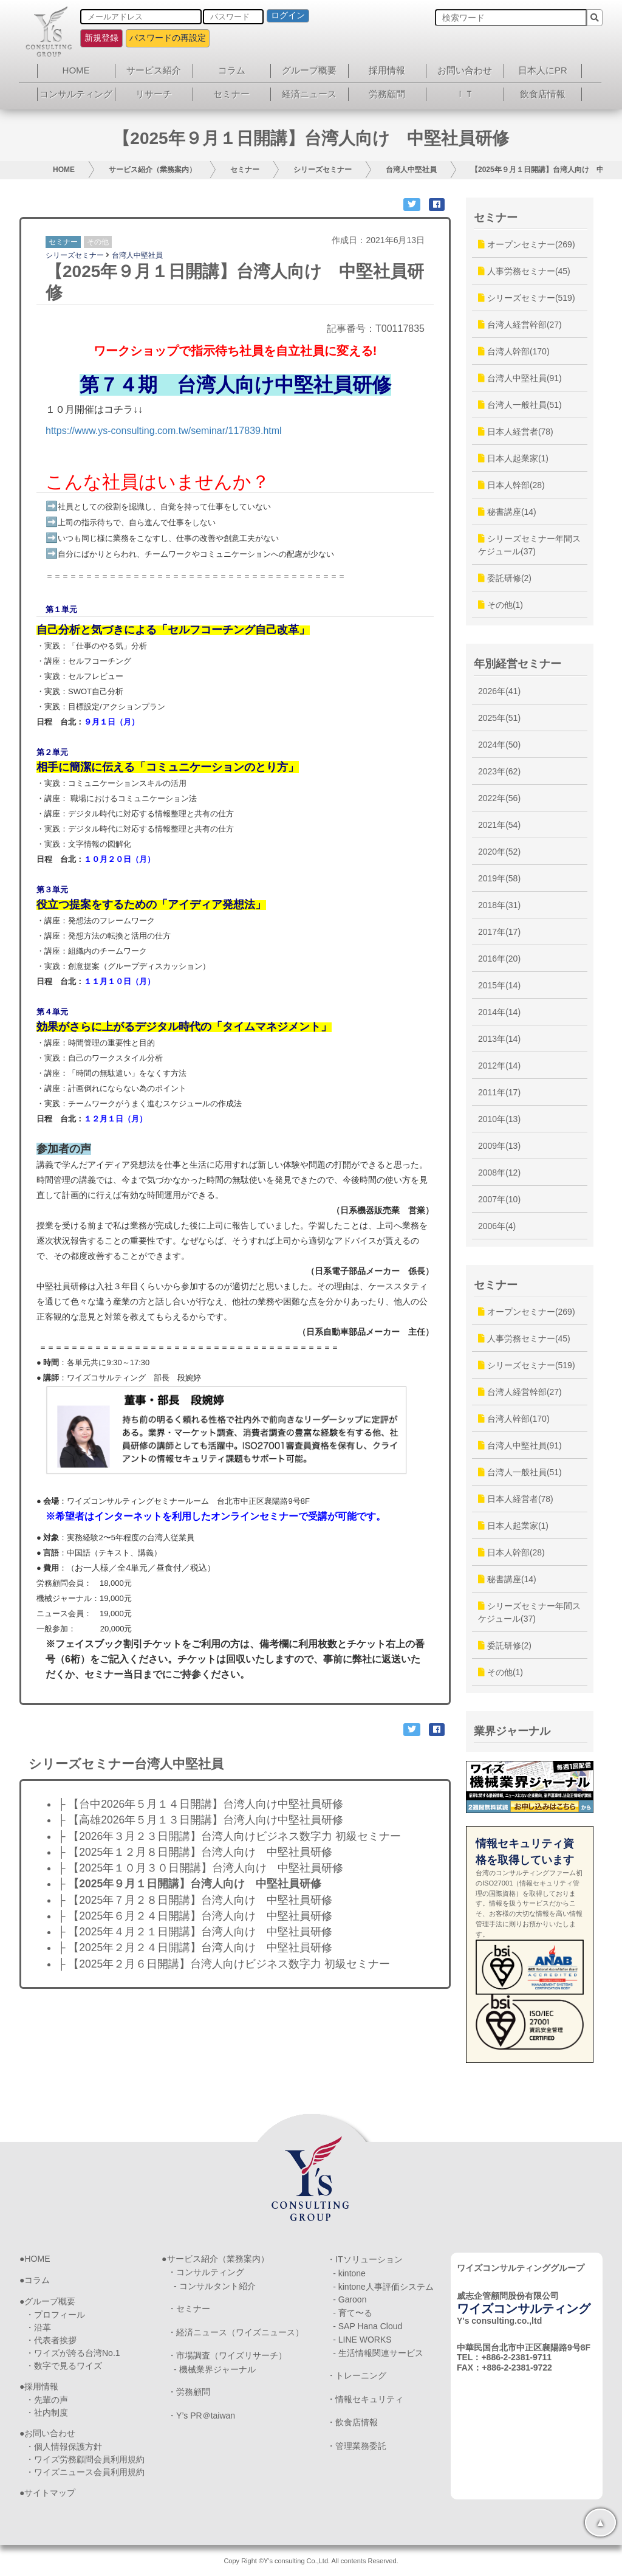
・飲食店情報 (352, 2422)
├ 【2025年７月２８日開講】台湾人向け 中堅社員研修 (195, 1900)
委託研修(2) (504, 578)
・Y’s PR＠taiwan (201, 2415)
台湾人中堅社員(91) (520, 378)
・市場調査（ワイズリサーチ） (227, 2355)
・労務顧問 (189, 2392)
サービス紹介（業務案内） (152, 169)
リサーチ (153, 94)
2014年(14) (499, 1012)
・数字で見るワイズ (64, 2366)
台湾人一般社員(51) (520, 405)
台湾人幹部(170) (514, 351)
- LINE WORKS (362, 2339)
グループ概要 (309, 70)
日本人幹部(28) (511, 485)
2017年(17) (499, 932)
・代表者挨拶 (51, 2340)
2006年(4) (497, 1226)
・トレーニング (356, 2375)
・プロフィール (55, 2314)
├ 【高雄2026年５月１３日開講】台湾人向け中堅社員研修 (200, 1820)
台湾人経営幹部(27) (520, 324)
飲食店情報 (543, 94)
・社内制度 (47, 2412)
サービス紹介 (153, 70)
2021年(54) (499, 825)
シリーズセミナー (322, 169)
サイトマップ (49, 2493)
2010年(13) (499, 1119)
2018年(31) (499, 905)
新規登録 (101, 38)
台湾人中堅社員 (411, 169)
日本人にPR (542, 70)
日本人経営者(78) (515, 431)
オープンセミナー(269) (526, 244)
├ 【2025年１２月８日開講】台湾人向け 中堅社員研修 (195, 1852)
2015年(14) (499, 985)
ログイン (288, 15)
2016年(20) (499, 958)
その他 (98, 242)
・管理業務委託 (356, 2446)
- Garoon (349, 2299)
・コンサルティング (206, 2272)
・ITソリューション (364, 2259)
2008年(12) (499, 1172)
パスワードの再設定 (167, 38)
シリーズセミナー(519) (526, 298)
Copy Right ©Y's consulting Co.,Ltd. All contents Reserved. (311, 2560)
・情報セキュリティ (365, 2399)
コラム (231, 70)
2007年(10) (499, 1199)
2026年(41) (499, 691)
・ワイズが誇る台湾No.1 (73, 2353)
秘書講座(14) (507, 512)
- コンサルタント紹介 (215, 2286)
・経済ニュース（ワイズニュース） (236, 2332)
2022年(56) (499, 798)
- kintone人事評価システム (383, 2287)
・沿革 (38, 2327)
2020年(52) (499, 851)
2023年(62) (499, 771)
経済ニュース (309, 94)
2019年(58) (499, 878)
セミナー (231, 94)
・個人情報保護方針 (64, 2446)
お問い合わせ (464, 70)
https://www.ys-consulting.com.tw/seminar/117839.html (164, 430)
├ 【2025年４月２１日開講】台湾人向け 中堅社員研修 (195, 1932)
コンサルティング (75, 94)
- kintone (349, 2273)
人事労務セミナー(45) (524, 271)
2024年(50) (499, 744)
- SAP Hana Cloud (367, 2326)
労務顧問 (387, 94)
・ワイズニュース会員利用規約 (85, 2472)
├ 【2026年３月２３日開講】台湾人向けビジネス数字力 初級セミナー (229, 1836)
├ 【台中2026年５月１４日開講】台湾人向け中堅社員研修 (200, 1804)
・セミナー (189, 2308)
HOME (76, 70)
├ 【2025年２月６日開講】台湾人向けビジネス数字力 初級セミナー (224, 1964)
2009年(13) (499, 1146)
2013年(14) (499, 1039)
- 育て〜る (352, 2313)
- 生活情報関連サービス (378, 2353)
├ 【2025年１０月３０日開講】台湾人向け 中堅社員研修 (200, 1868)
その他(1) (500, 605)
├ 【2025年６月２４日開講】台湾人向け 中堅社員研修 (195, 1916)
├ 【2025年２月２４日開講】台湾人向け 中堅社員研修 (195, 1947)
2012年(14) (499, 1065)
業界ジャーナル (512, 1731)
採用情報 (387, 70)
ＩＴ (465, 94)
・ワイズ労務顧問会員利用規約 (85, 2459)
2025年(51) (499, 718)
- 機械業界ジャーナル (215, 2369)
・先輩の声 (47, 2400)
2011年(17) (499, 1092)
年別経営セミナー (517, 664)
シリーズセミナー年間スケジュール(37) (529, 545)
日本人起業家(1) (513, 458)
